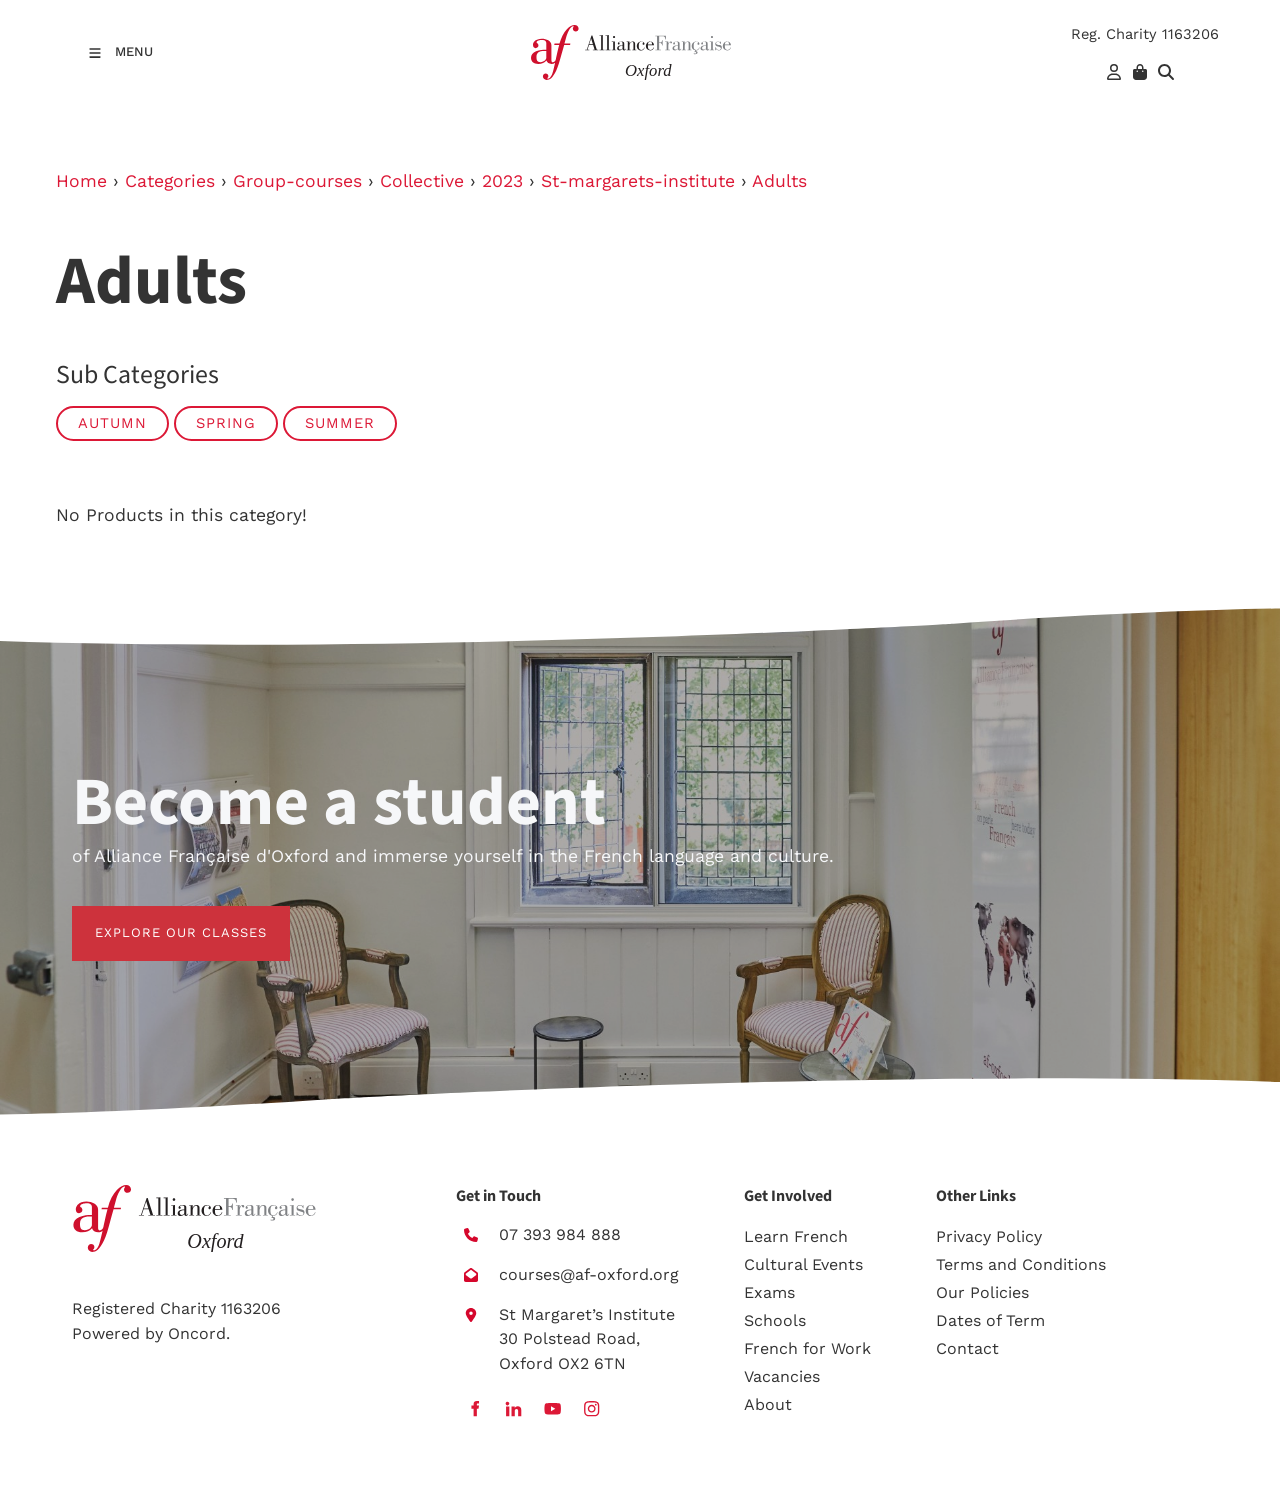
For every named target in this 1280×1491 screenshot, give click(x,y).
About (768, 1404)
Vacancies (782, 1376)
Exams (769, 1292)
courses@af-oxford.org (589, 1274)
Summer (340, 423)
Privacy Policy (989, 1236)
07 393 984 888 (560, 1234)
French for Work (807, 1348)
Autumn (112, 423)
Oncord (197, 1333)
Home (81, 181)
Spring (226, 423)
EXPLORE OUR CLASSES (158, 917)
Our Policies (982, 1292)
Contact (967, 1348)
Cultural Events (803, 1264)
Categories (170, 181)
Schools (775, 1320)
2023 (502, 181)
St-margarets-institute (638, 181)
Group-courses (297, 181)
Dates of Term (990, 1320)
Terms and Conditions (1021, 1264)
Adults (779, 181)
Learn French (796, 1236)
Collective (422, 181)
